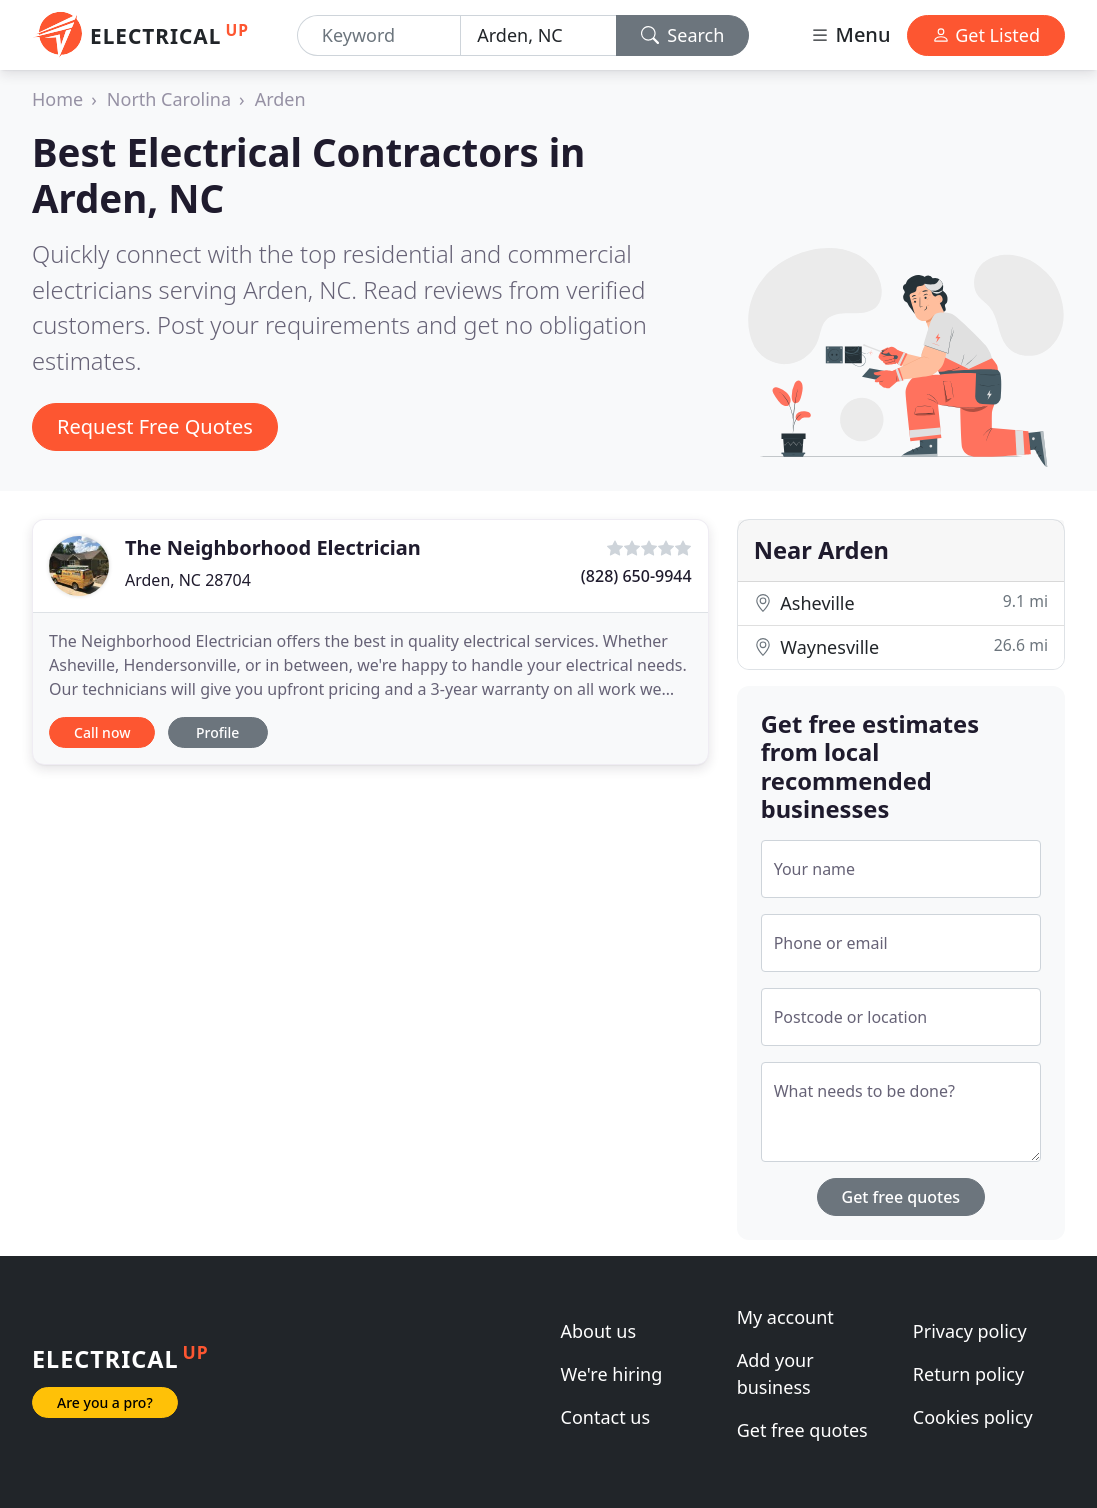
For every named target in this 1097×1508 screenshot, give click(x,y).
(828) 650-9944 (636, 576)
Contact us (606, 1417)
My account (785, 1317)
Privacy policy (970, 1331)
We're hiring (612, 1374)
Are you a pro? (105, 1402)
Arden (280, 99)
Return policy (968, 1374)
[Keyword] (379, 35)
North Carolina (169, 99)
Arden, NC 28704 (188, 580)
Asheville (901, 602)
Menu (850, 34)
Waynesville (901, 646)
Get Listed (986, 35)
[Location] (538, 35)
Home (57, 99)
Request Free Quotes (155, 426)
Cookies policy (973, 1417)
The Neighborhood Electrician (273, 547)
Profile (217, 732)
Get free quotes (901, 1197)
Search (683, 35)
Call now (102, 732)
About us (599, 1331)
